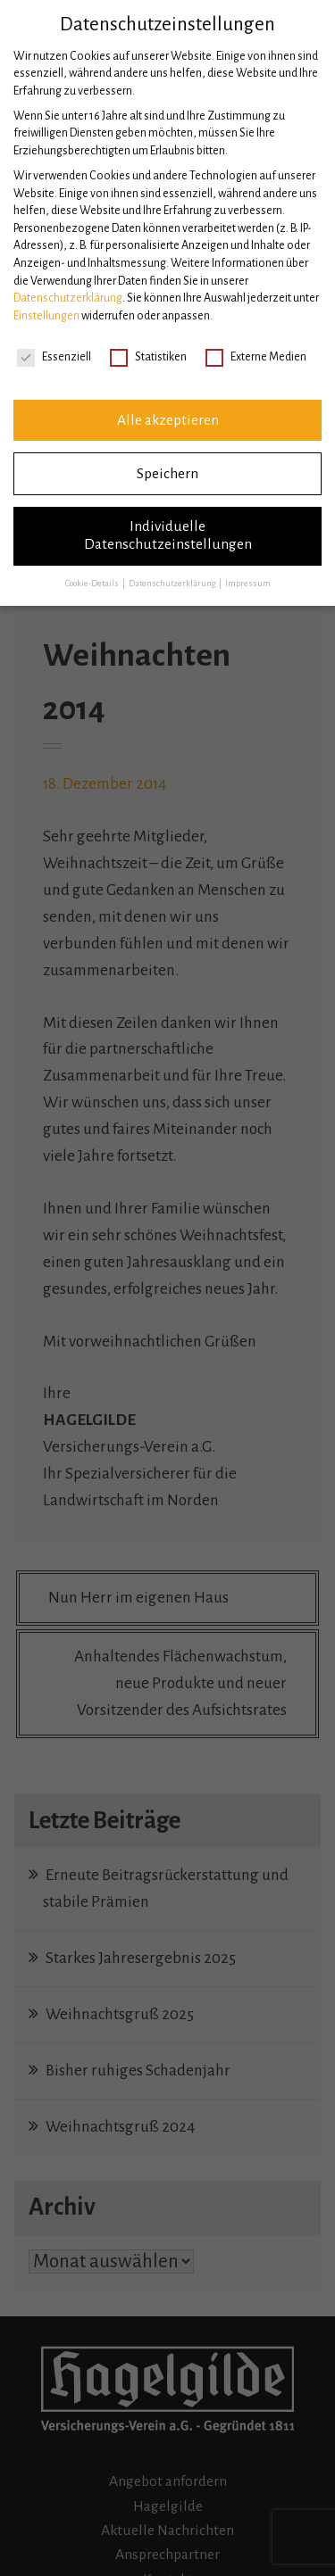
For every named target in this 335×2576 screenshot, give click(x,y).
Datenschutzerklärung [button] (173, 583)
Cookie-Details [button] (93, 583)
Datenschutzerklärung (67, 298)
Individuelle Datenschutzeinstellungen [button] (168, 535)
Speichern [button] (167, 474)
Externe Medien (255, 357)
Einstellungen (46, 316)
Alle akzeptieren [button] (168, 420)
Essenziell (54, 357)
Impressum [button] (248, 583)
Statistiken (148, 357)
